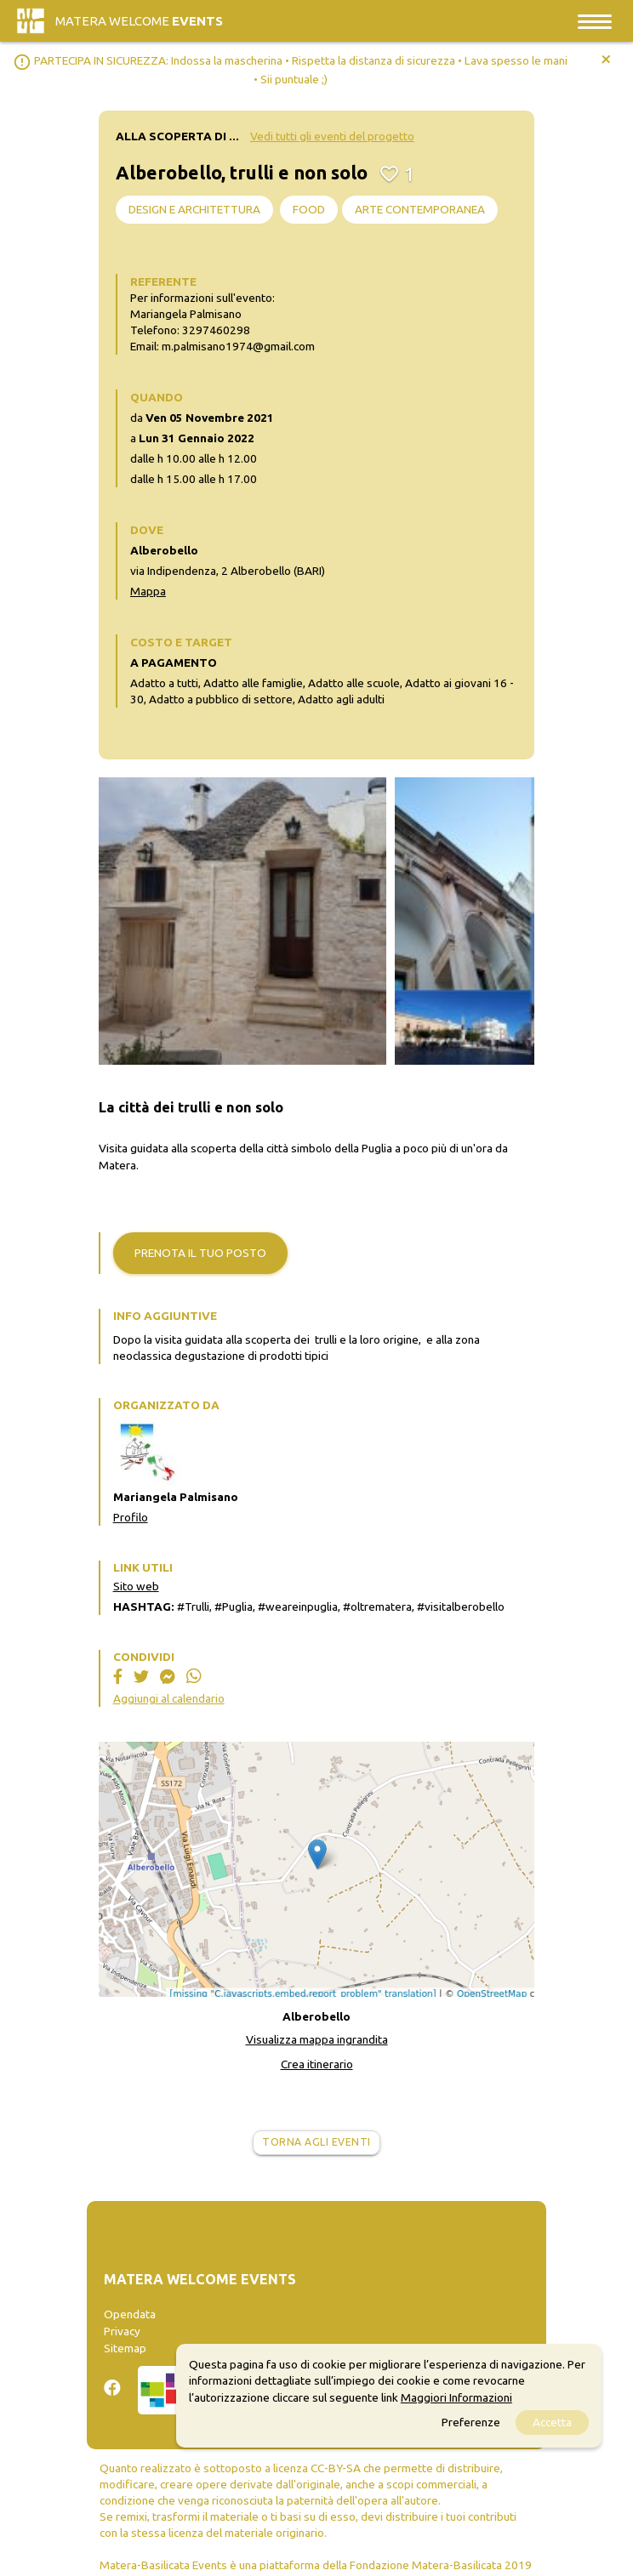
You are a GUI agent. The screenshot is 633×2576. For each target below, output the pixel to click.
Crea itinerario (317, 2064)
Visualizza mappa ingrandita (317, 2039)
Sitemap (125, 2348)
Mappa (148, 591)
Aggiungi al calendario (169, 1698)
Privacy (122, 2331)
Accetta (552, 2422)
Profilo (130, 1517)
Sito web (136, 1586)
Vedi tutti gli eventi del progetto (332, 136)
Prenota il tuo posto (200, 1253)
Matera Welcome (139, 21)
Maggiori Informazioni (456, 2397)
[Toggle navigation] (594, 20)
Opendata (130, 2314)
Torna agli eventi (316, 2141)
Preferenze (471, 2422)
